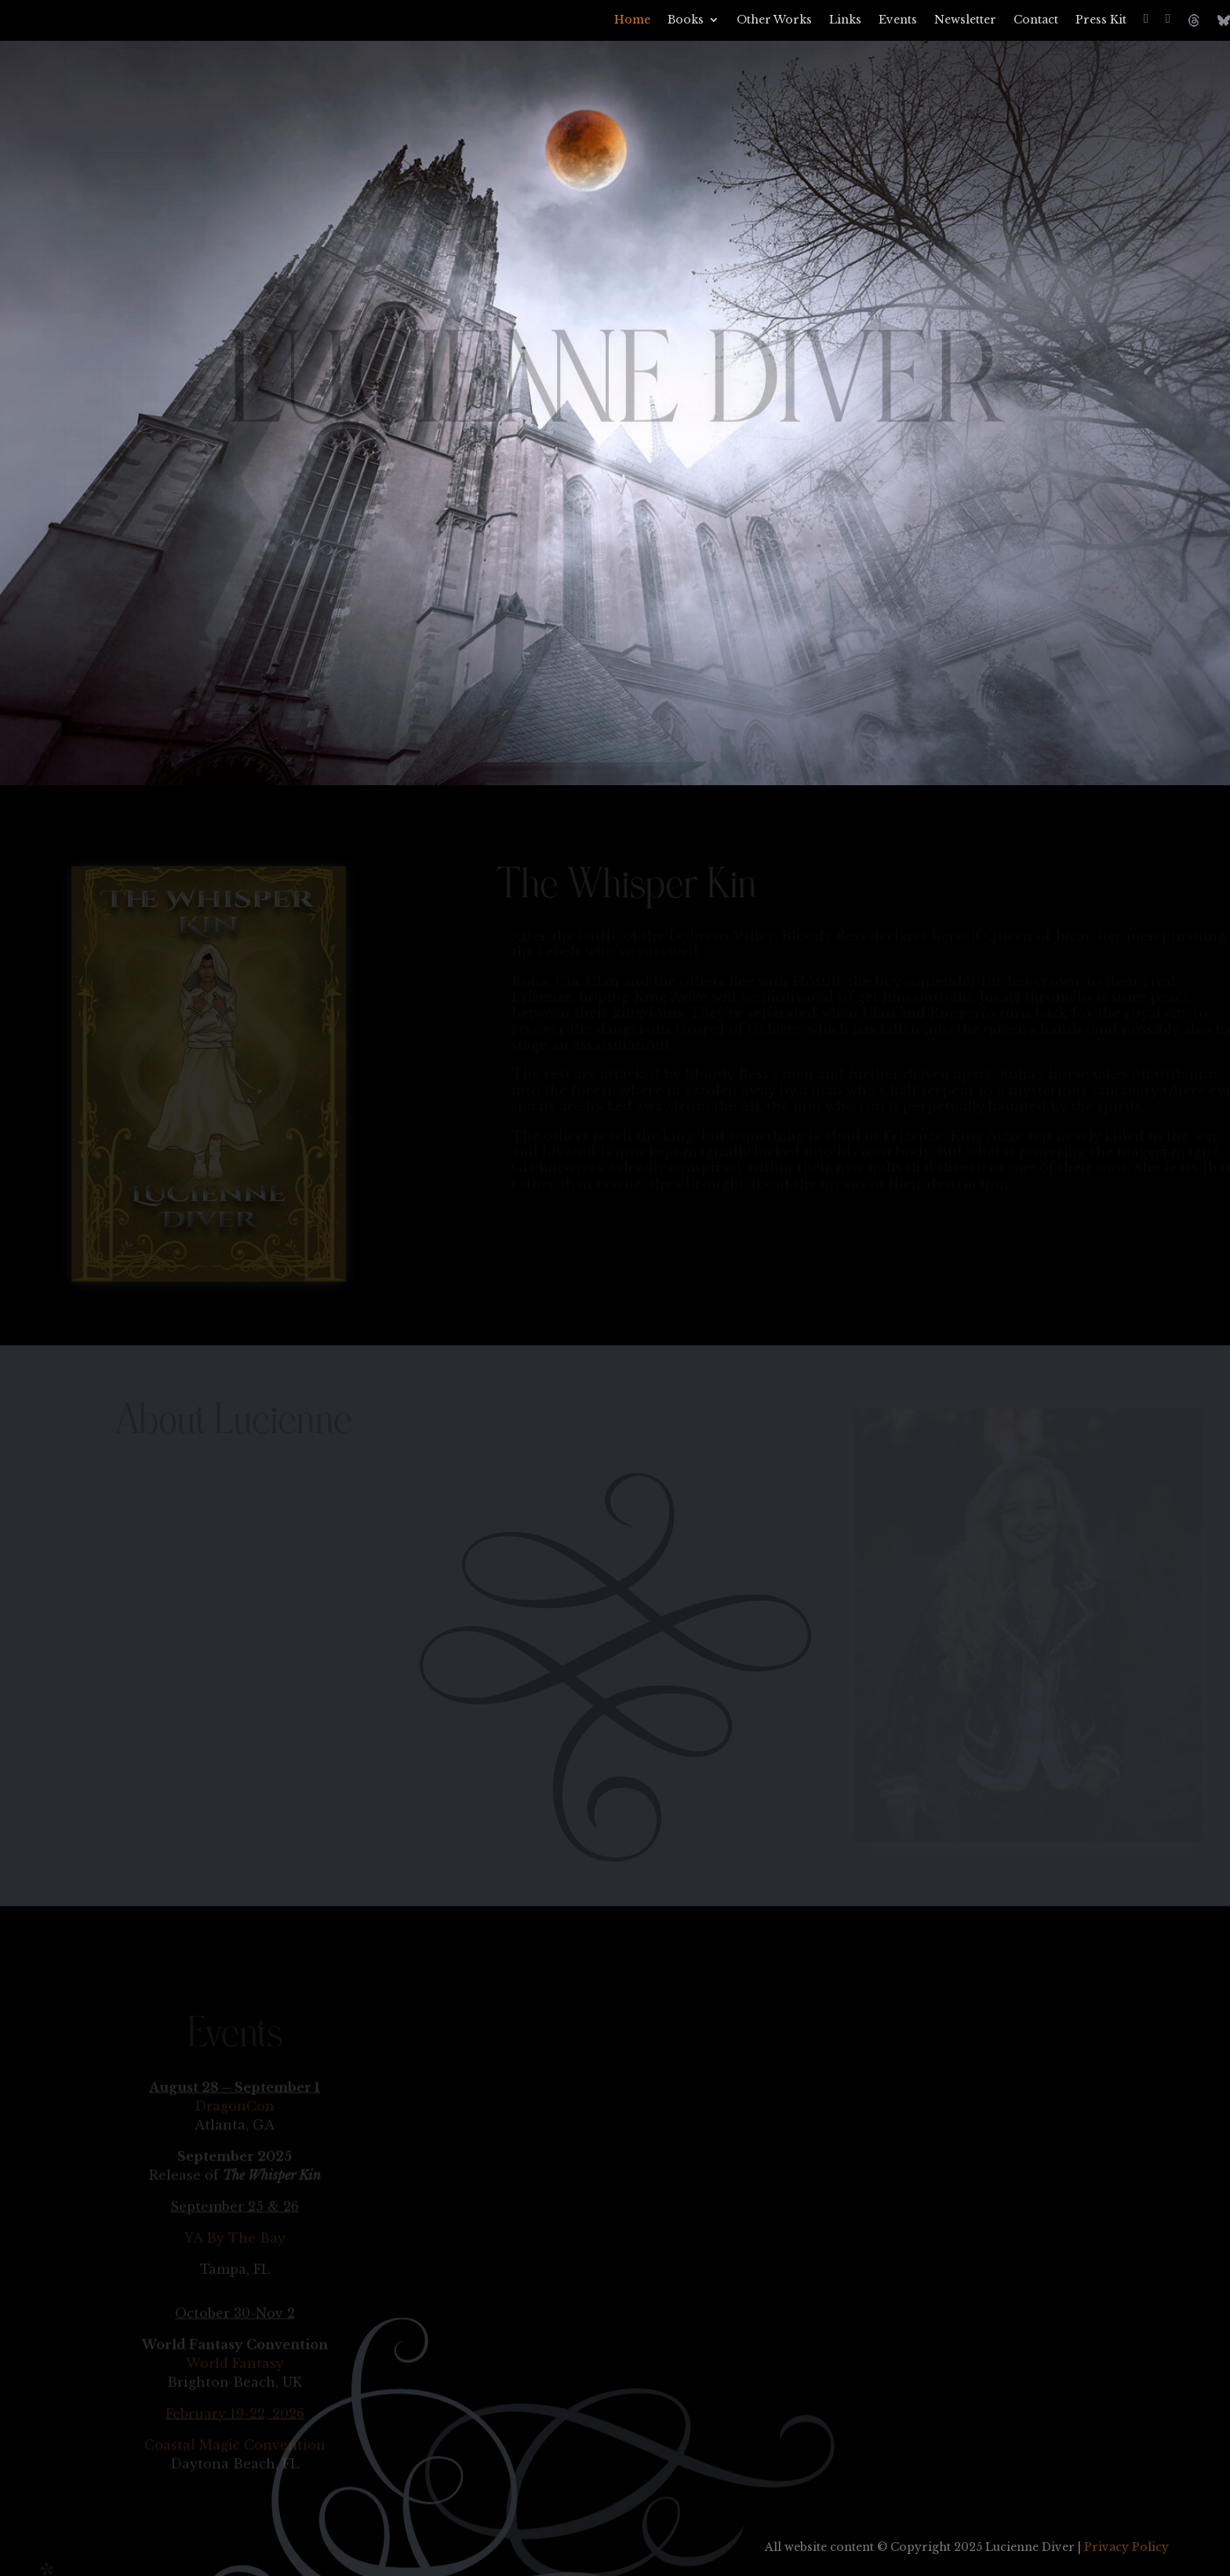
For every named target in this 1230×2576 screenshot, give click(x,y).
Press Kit (1100, 20)
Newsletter (965, 20)
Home (632, 20)
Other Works (774, 20)
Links (845, 20)
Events (898, 20)
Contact (1035, 20)
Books (686, 20)
